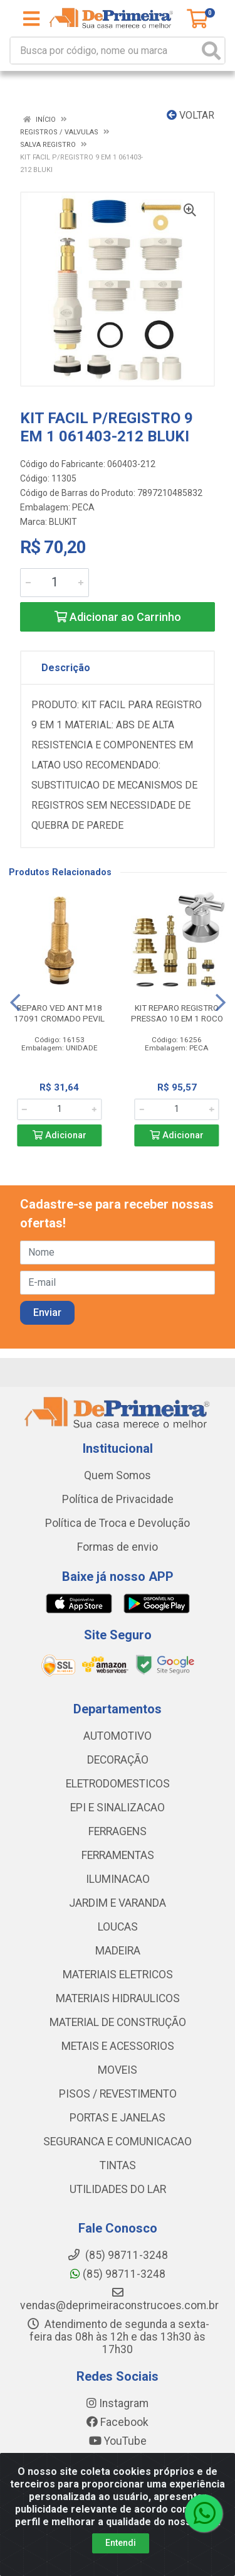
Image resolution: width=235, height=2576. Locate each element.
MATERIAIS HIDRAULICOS (118, 1998)
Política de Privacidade (118, 1499)
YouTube (118, 2441)
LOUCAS (118, 1927)
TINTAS (118, 2165)
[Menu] (31, 19)
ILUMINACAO (118, 1879)
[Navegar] (15, 1003)
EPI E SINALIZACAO (117, 1807)
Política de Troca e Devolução (117, 1523)
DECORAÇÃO (118, 1760)
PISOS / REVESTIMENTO (118, 2094)
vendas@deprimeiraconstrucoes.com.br (119, 2299)
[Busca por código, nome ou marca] (105, 50)
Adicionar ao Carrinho (118, 616)
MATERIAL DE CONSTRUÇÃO (118, 2022)
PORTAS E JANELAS (117, 2117)
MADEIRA (117, 1950)
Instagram (117, 2403)
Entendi (120, 2543)
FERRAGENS (117, 1831)
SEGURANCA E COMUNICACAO (117, 2141)
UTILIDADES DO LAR (118, 2189)
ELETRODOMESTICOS (118, 1783)
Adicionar (59, 1135)
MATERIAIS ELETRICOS (118, 1974)
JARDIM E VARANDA (117, 1903)
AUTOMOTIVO (117, 1736)
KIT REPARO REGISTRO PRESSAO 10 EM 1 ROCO (177, 1013)
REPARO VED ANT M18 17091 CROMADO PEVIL (59, 1013)
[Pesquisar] (211, 50)
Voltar (190, 115)
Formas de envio (117, 1547)
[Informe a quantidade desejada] (54, 582)
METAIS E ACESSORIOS (117, 2046)
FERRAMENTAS (117, 1855)
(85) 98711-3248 (117, 2274)
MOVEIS (117, 2070)
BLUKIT (63, 522)
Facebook (117, 2422)
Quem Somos (117, 1475)
